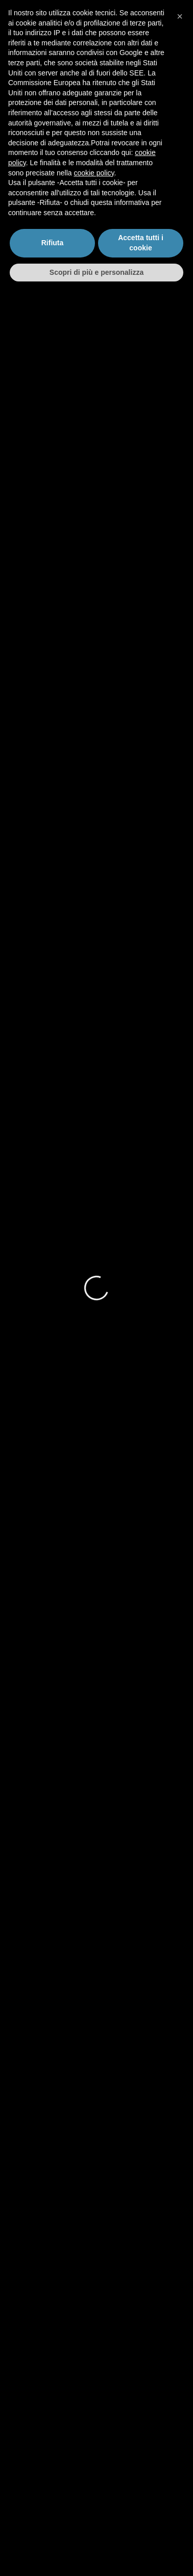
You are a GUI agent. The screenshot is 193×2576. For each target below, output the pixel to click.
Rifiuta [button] (52, 2526)
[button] (180, 2299)
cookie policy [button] (94, 2456)
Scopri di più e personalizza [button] (96, 2555)
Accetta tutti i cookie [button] (140, 2526)
